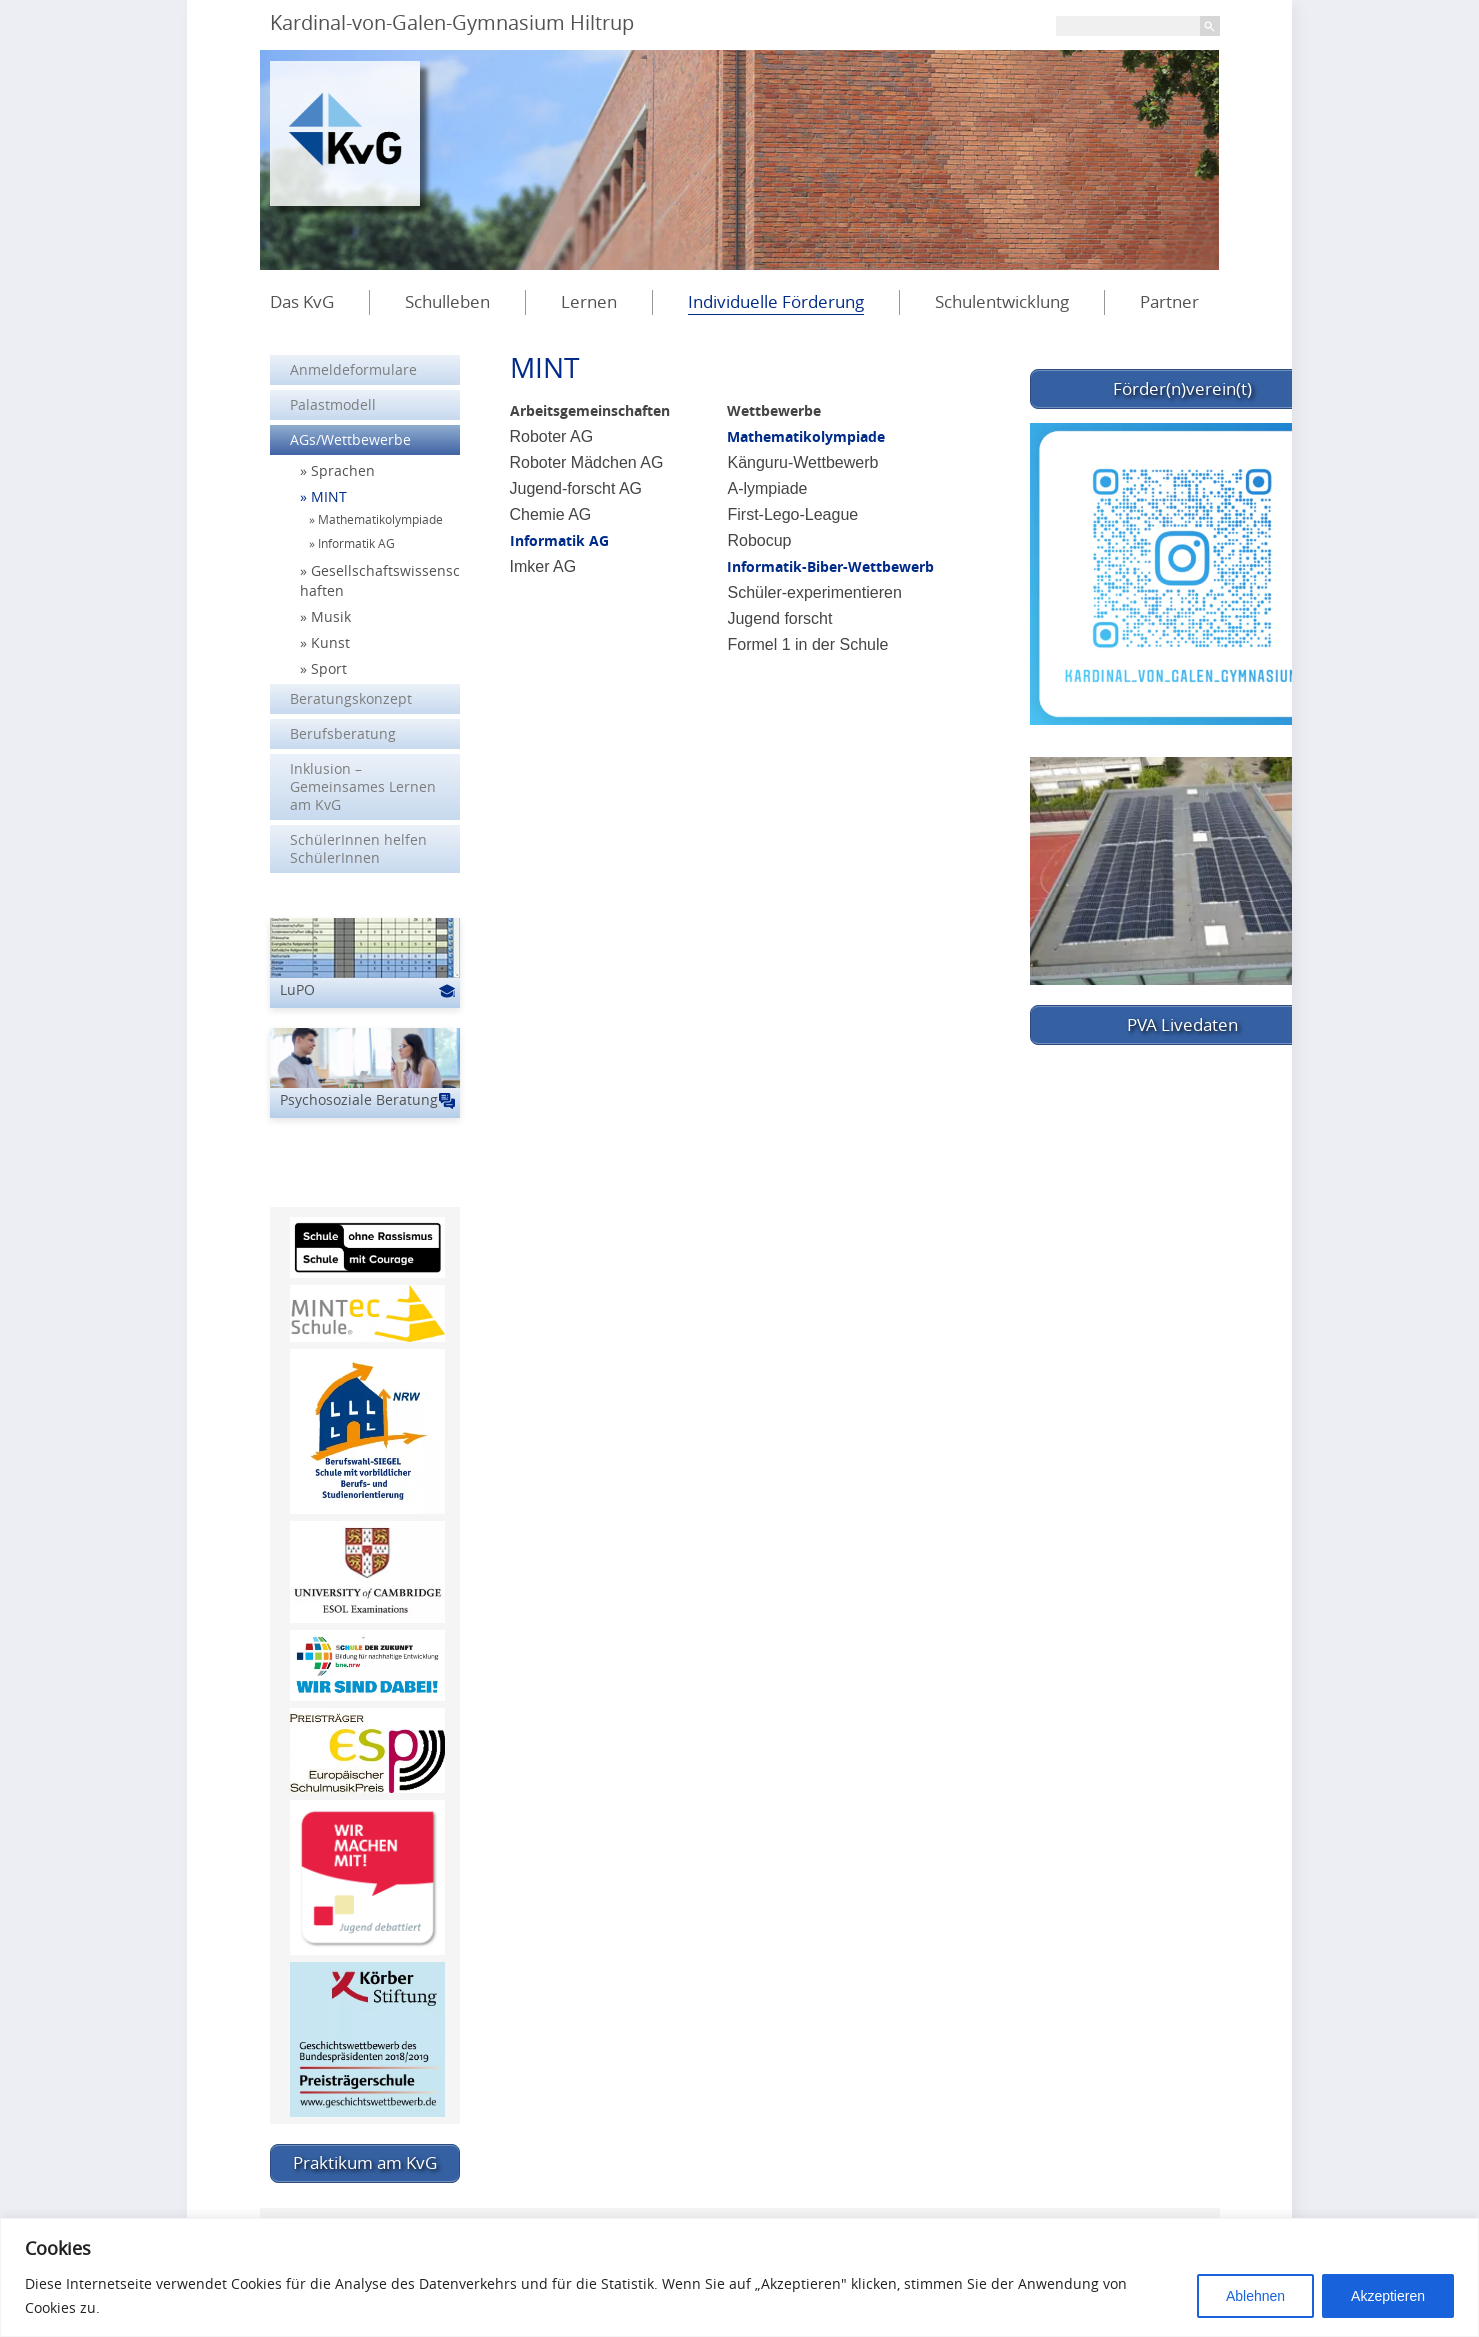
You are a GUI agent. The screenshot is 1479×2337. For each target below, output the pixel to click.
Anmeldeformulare (353, 369)
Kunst (330, 642)
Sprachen (343, 470)
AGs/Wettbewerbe (350, 439)
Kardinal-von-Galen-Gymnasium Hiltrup (452, 22)
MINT (329, 496)
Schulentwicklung (1002, 301)
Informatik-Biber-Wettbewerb (830, 566)
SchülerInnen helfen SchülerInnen (358, 848)
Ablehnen (1255, 2296)
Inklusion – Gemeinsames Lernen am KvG (363, 786)
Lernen (589, 301)
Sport (329, 668)
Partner (1169, 301)
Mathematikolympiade (806, 436)
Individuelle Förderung (776, 301)
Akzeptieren (1388, 2296)
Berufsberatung (343, 733)
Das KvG (302, 301)
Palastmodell (333, 404)
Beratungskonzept (351, 698)
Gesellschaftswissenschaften (380, 580)
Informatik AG (559, 540)
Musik (331, 616)
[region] (739, 2277)
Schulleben (447, 301)
